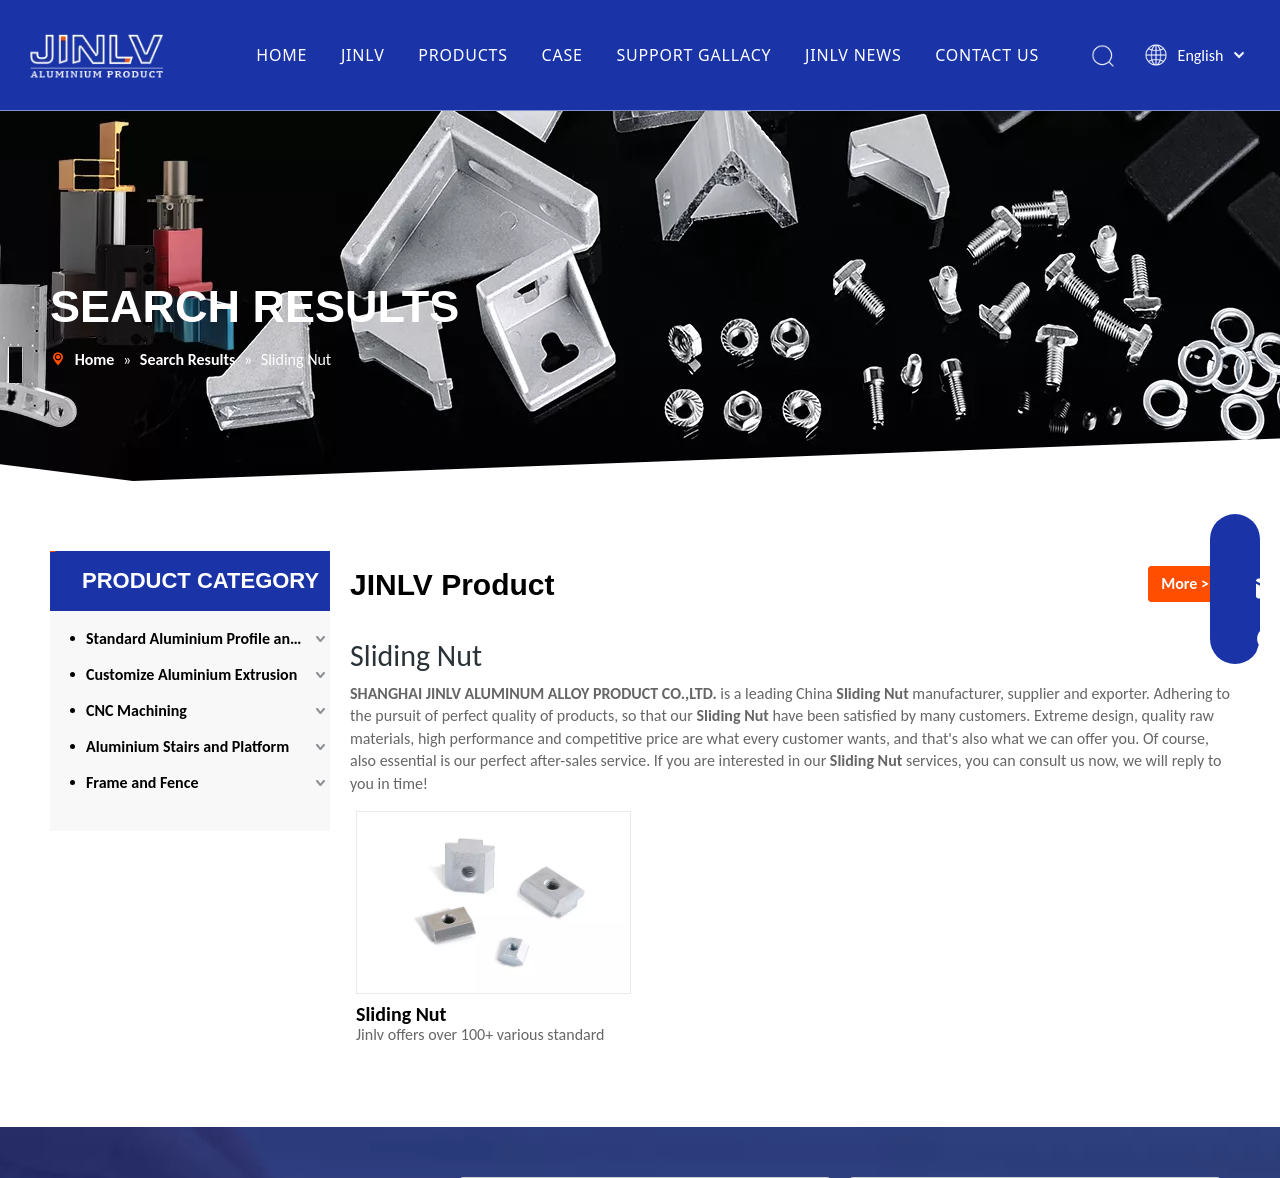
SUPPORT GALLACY (693, 55)
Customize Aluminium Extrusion (191, 674)
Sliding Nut (401, 1014)
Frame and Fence (142, 782)
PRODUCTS (463, 55)
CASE (562, 55)
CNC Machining (136, 710)
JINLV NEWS (853, 55)
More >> (1189, 583)
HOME (281, 55)
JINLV (363, 55)
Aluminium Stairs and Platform (187, 746)
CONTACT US (987, 55)
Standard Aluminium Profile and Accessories (208, 638)
